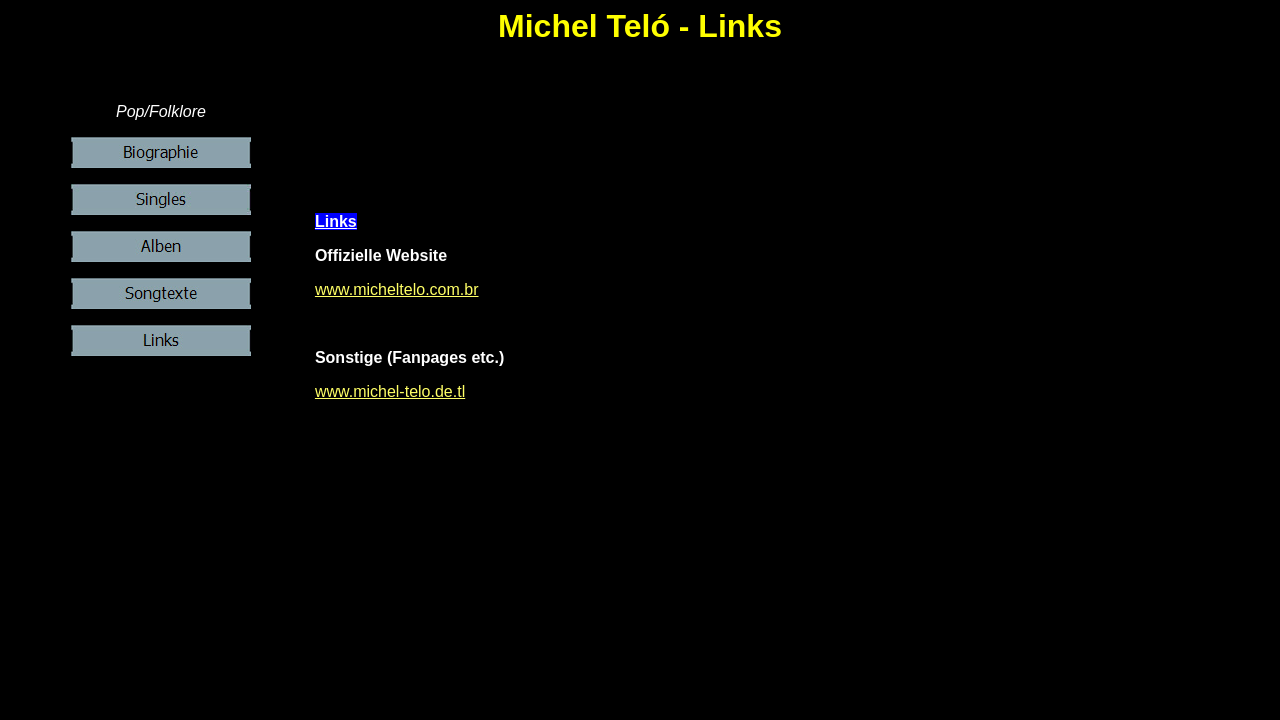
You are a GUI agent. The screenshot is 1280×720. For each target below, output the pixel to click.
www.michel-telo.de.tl (390, 391)
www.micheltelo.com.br (397, 289)
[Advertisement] (796, 148)
